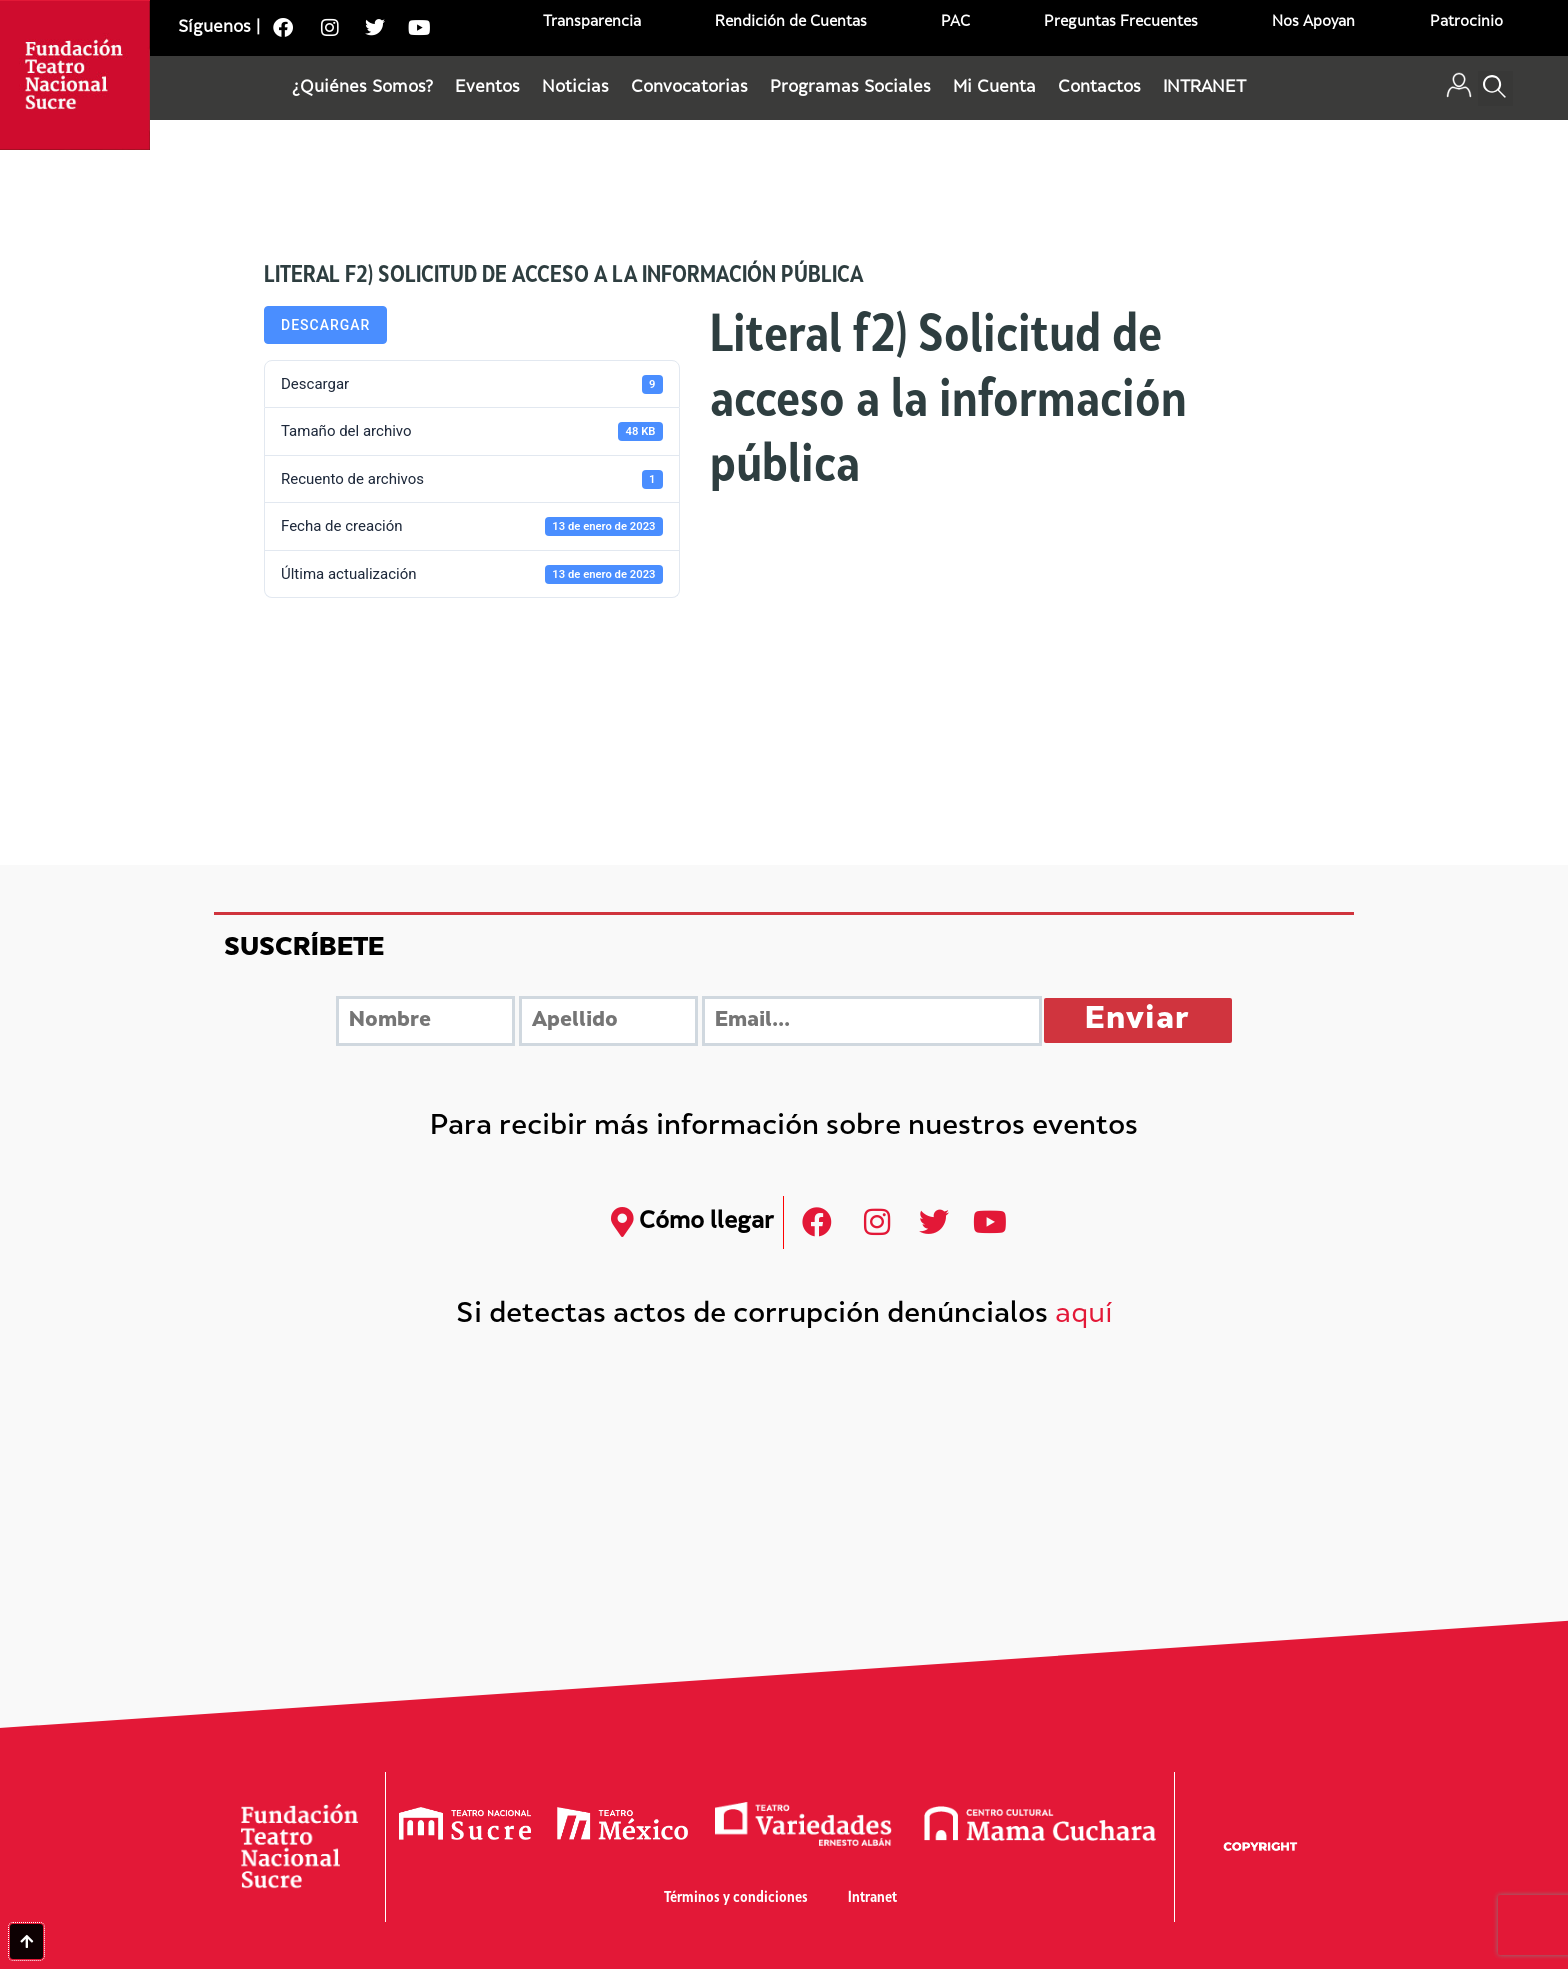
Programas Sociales (850, 88)
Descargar (325, 325)
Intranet (872, 1898)
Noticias (575, 88)
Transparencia (592, 22)
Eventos (487, 88)
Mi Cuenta (994, 88)
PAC (955, 22)
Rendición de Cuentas (791, 22)
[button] (1495, 88)
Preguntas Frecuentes (1121, 22)
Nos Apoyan (1313, 22)
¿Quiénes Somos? (362, 88)
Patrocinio (1466, 22)
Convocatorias (689, 88)
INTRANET (1204, 88)
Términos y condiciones (736, 1898)
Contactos (1099, 88)
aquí (1084, 1315)
